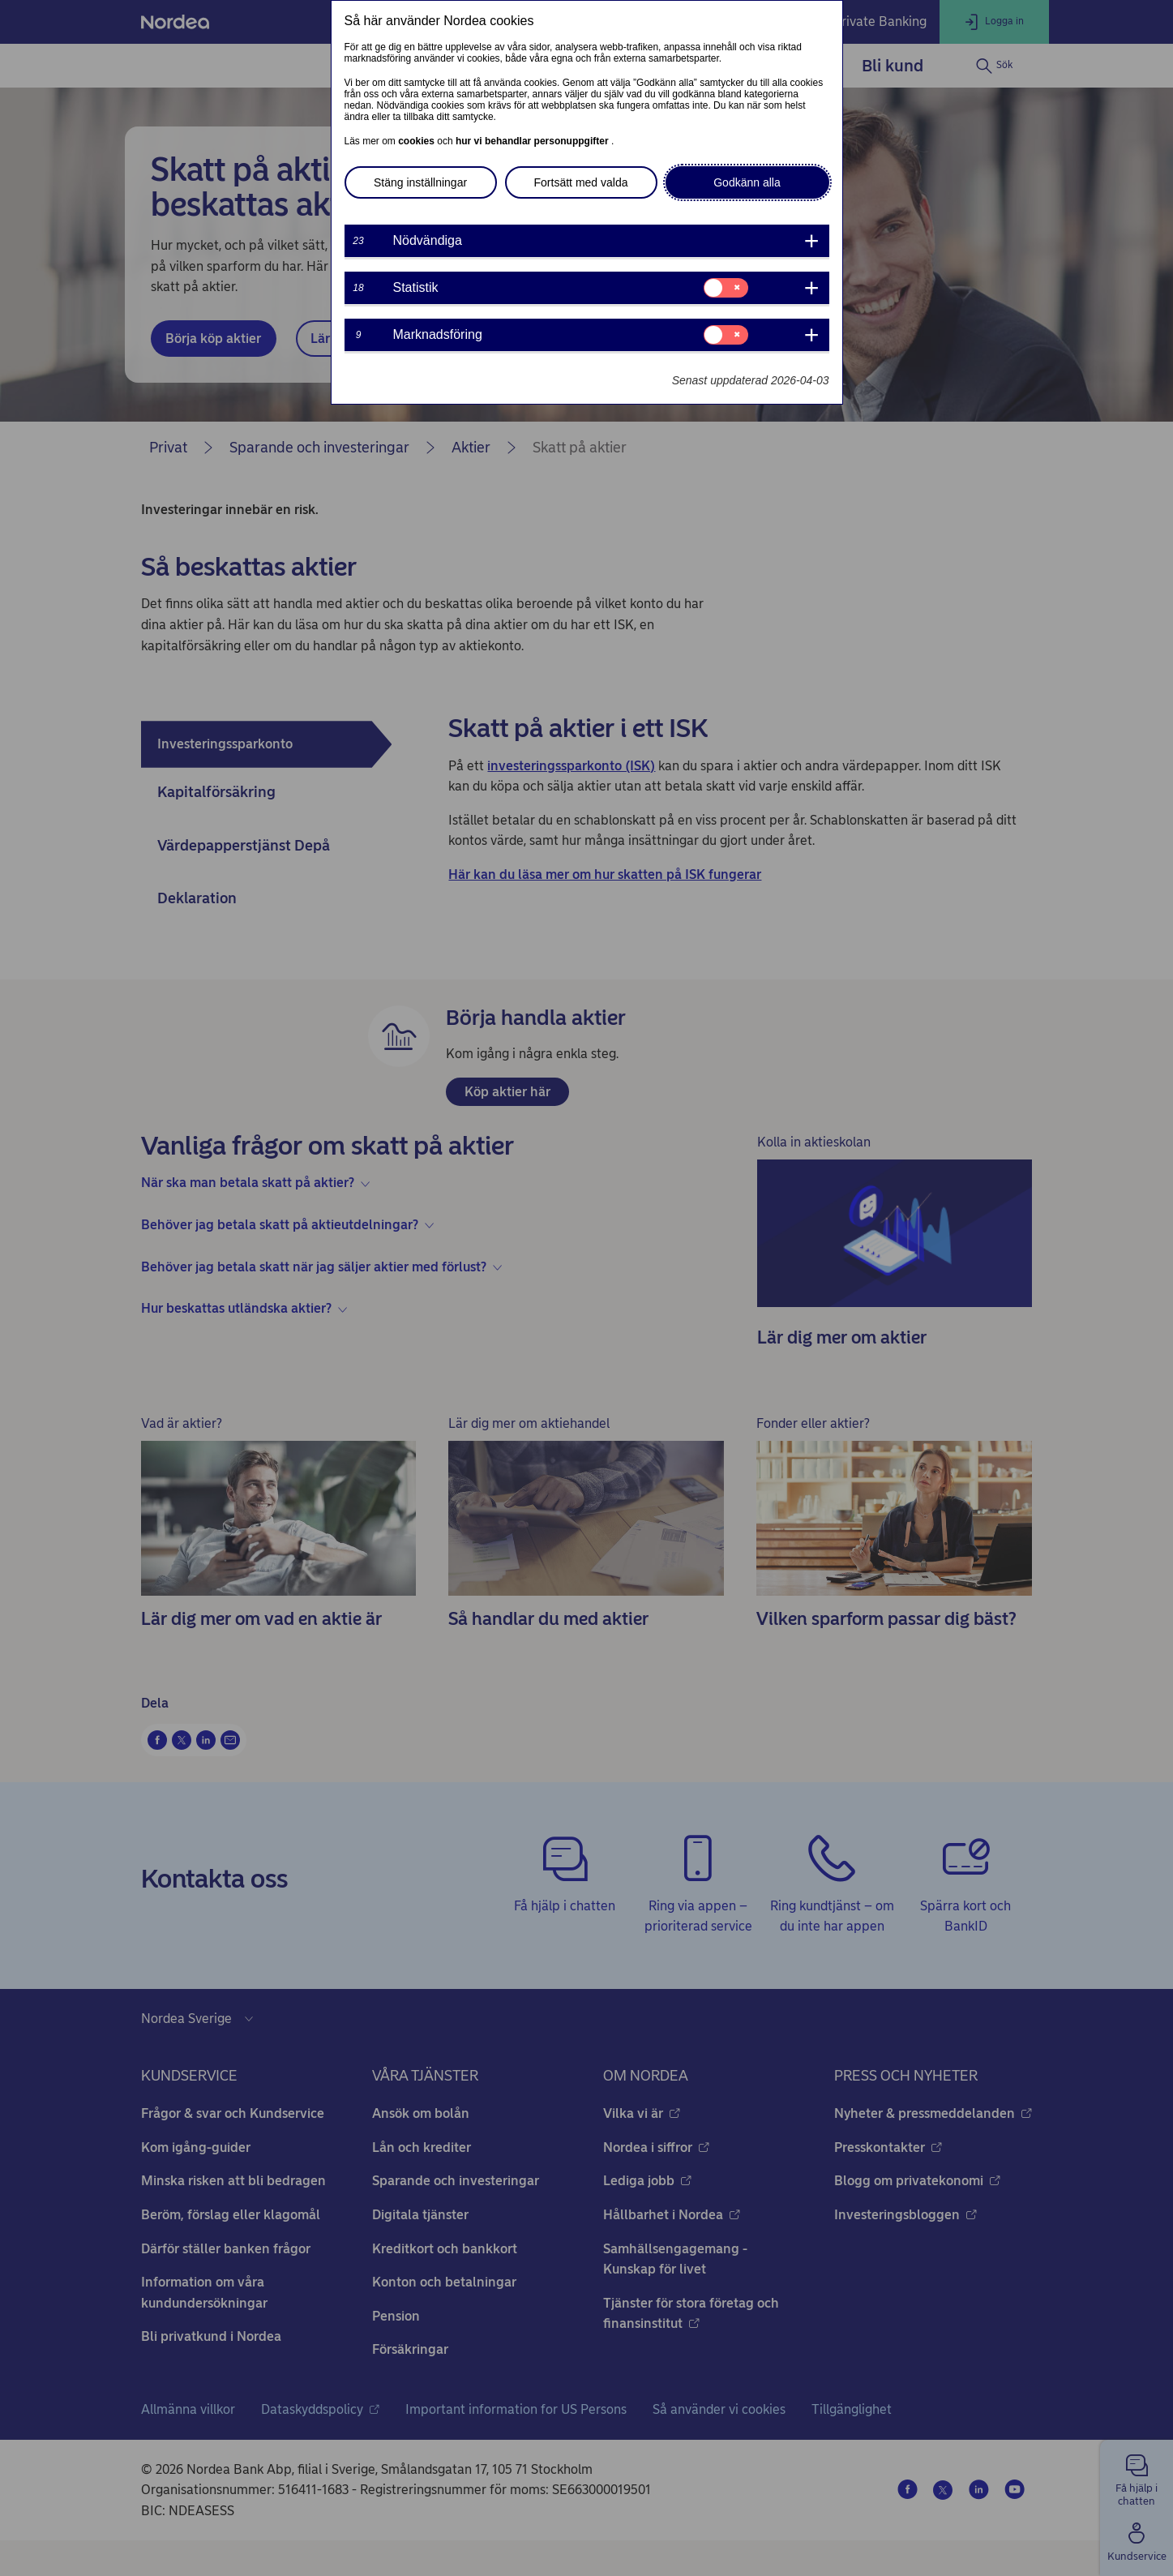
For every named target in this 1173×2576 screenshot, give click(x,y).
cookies (417, 141)
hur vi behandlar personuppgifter (533, 141)
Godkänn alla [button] (747, 182)
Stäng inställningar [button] (420, 182)
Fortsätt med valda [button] (581, 182)
